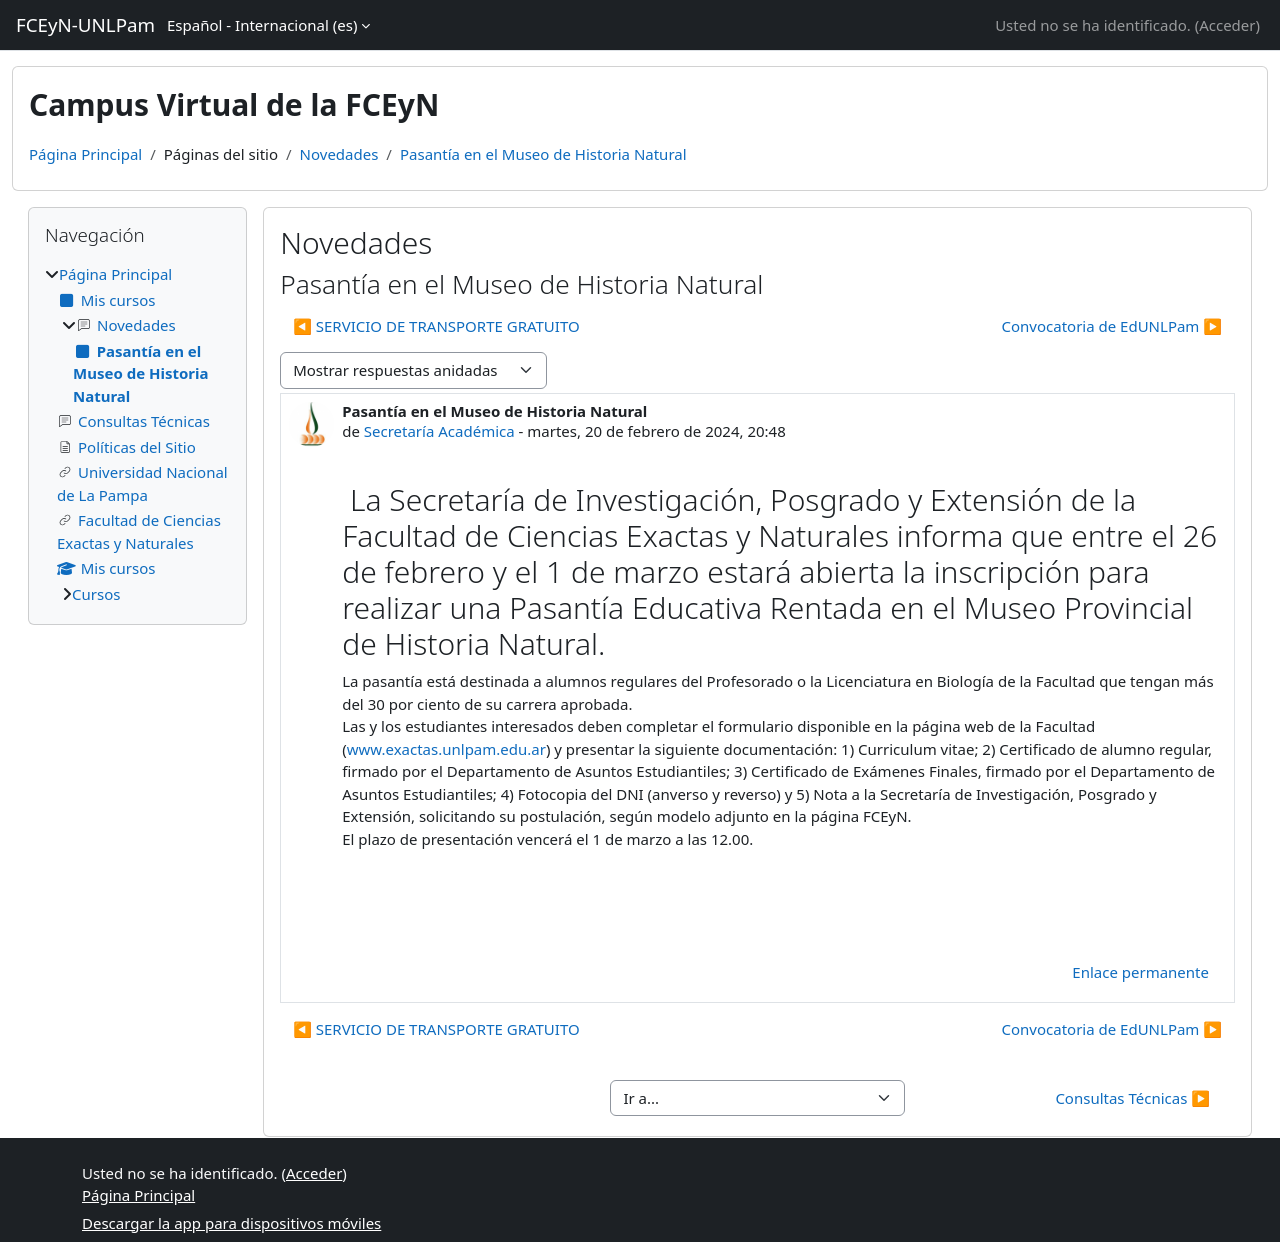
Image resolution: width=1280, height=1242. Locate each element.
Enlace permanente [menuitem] (1140, 972)
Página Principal (85, 154)
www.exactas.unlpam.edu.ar (446, 749)
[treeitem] (137, 434)
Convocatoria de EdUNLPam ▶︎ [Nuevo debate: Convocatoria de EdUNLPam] (1112, 326)
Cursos (96, 594)
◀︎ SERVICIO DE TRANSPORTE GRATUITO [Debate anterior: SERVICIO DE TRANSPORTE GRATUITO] (436, 326)
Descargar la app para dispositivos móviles (231, 1223)
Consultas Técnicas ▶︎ (1132, 1098)
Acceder (1227, 25)
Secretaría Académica (439, 431)
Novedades (339, 154)
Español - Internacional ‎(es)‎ (262, 25)
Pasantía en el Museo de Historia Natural (543, 154)
